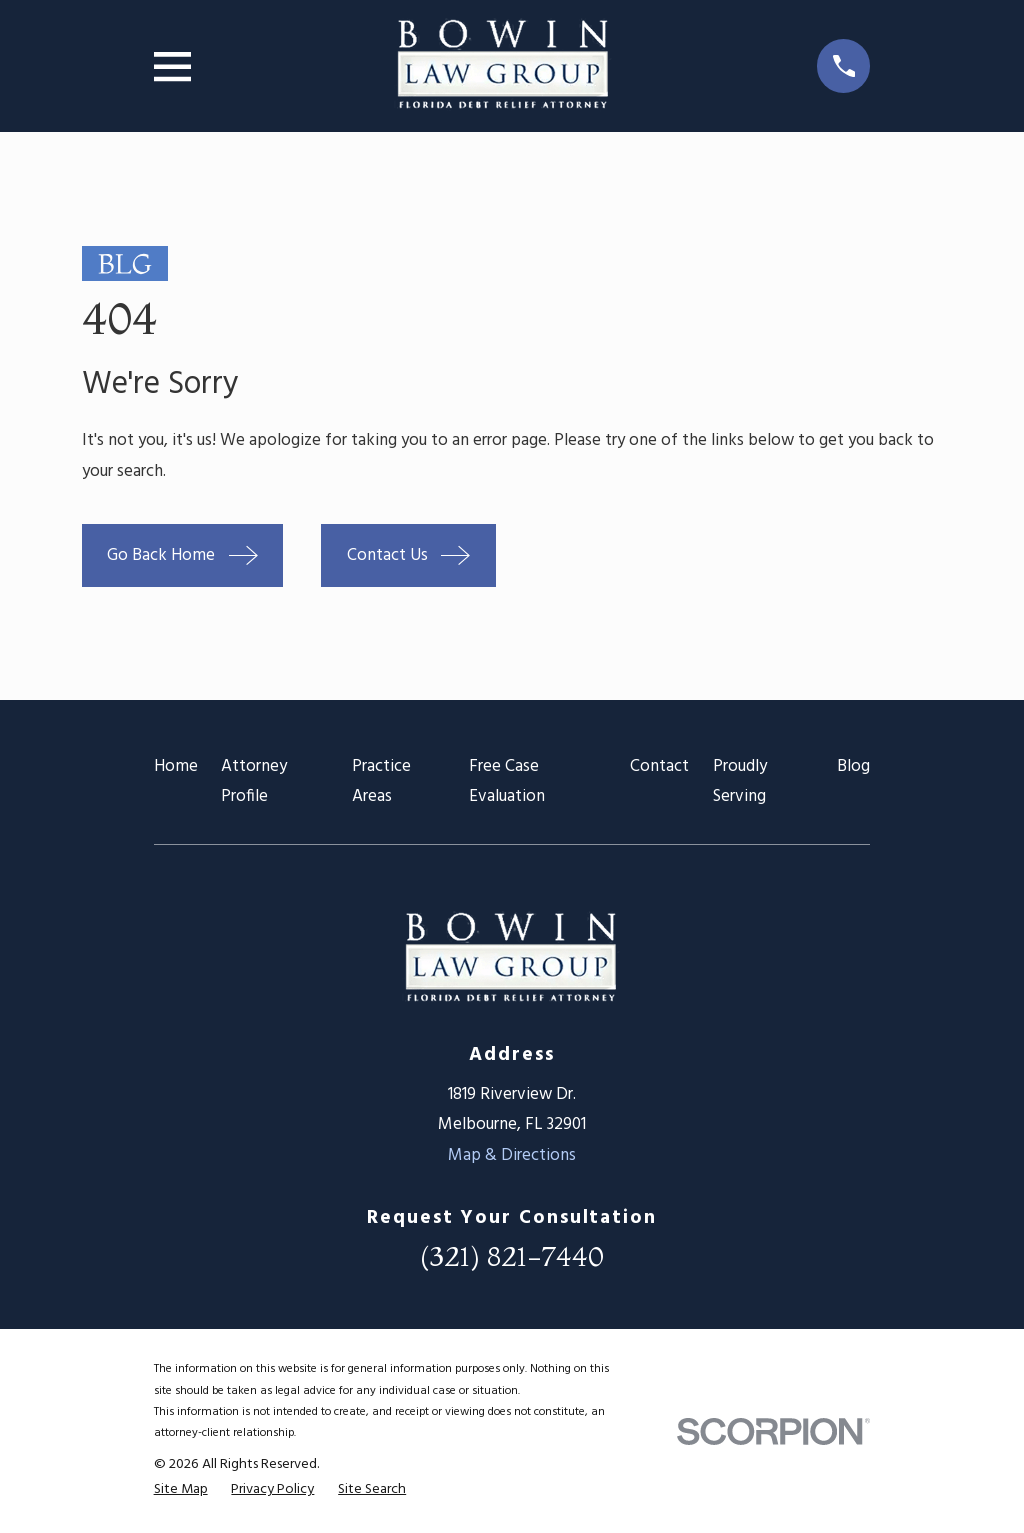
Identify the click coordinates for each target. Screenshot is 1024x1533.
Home (176, 766)
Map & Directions (512, 1155)
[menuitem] (181, 1490)
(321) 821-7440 (512, 1256)
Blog (853, 766)
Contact (659, 766)
